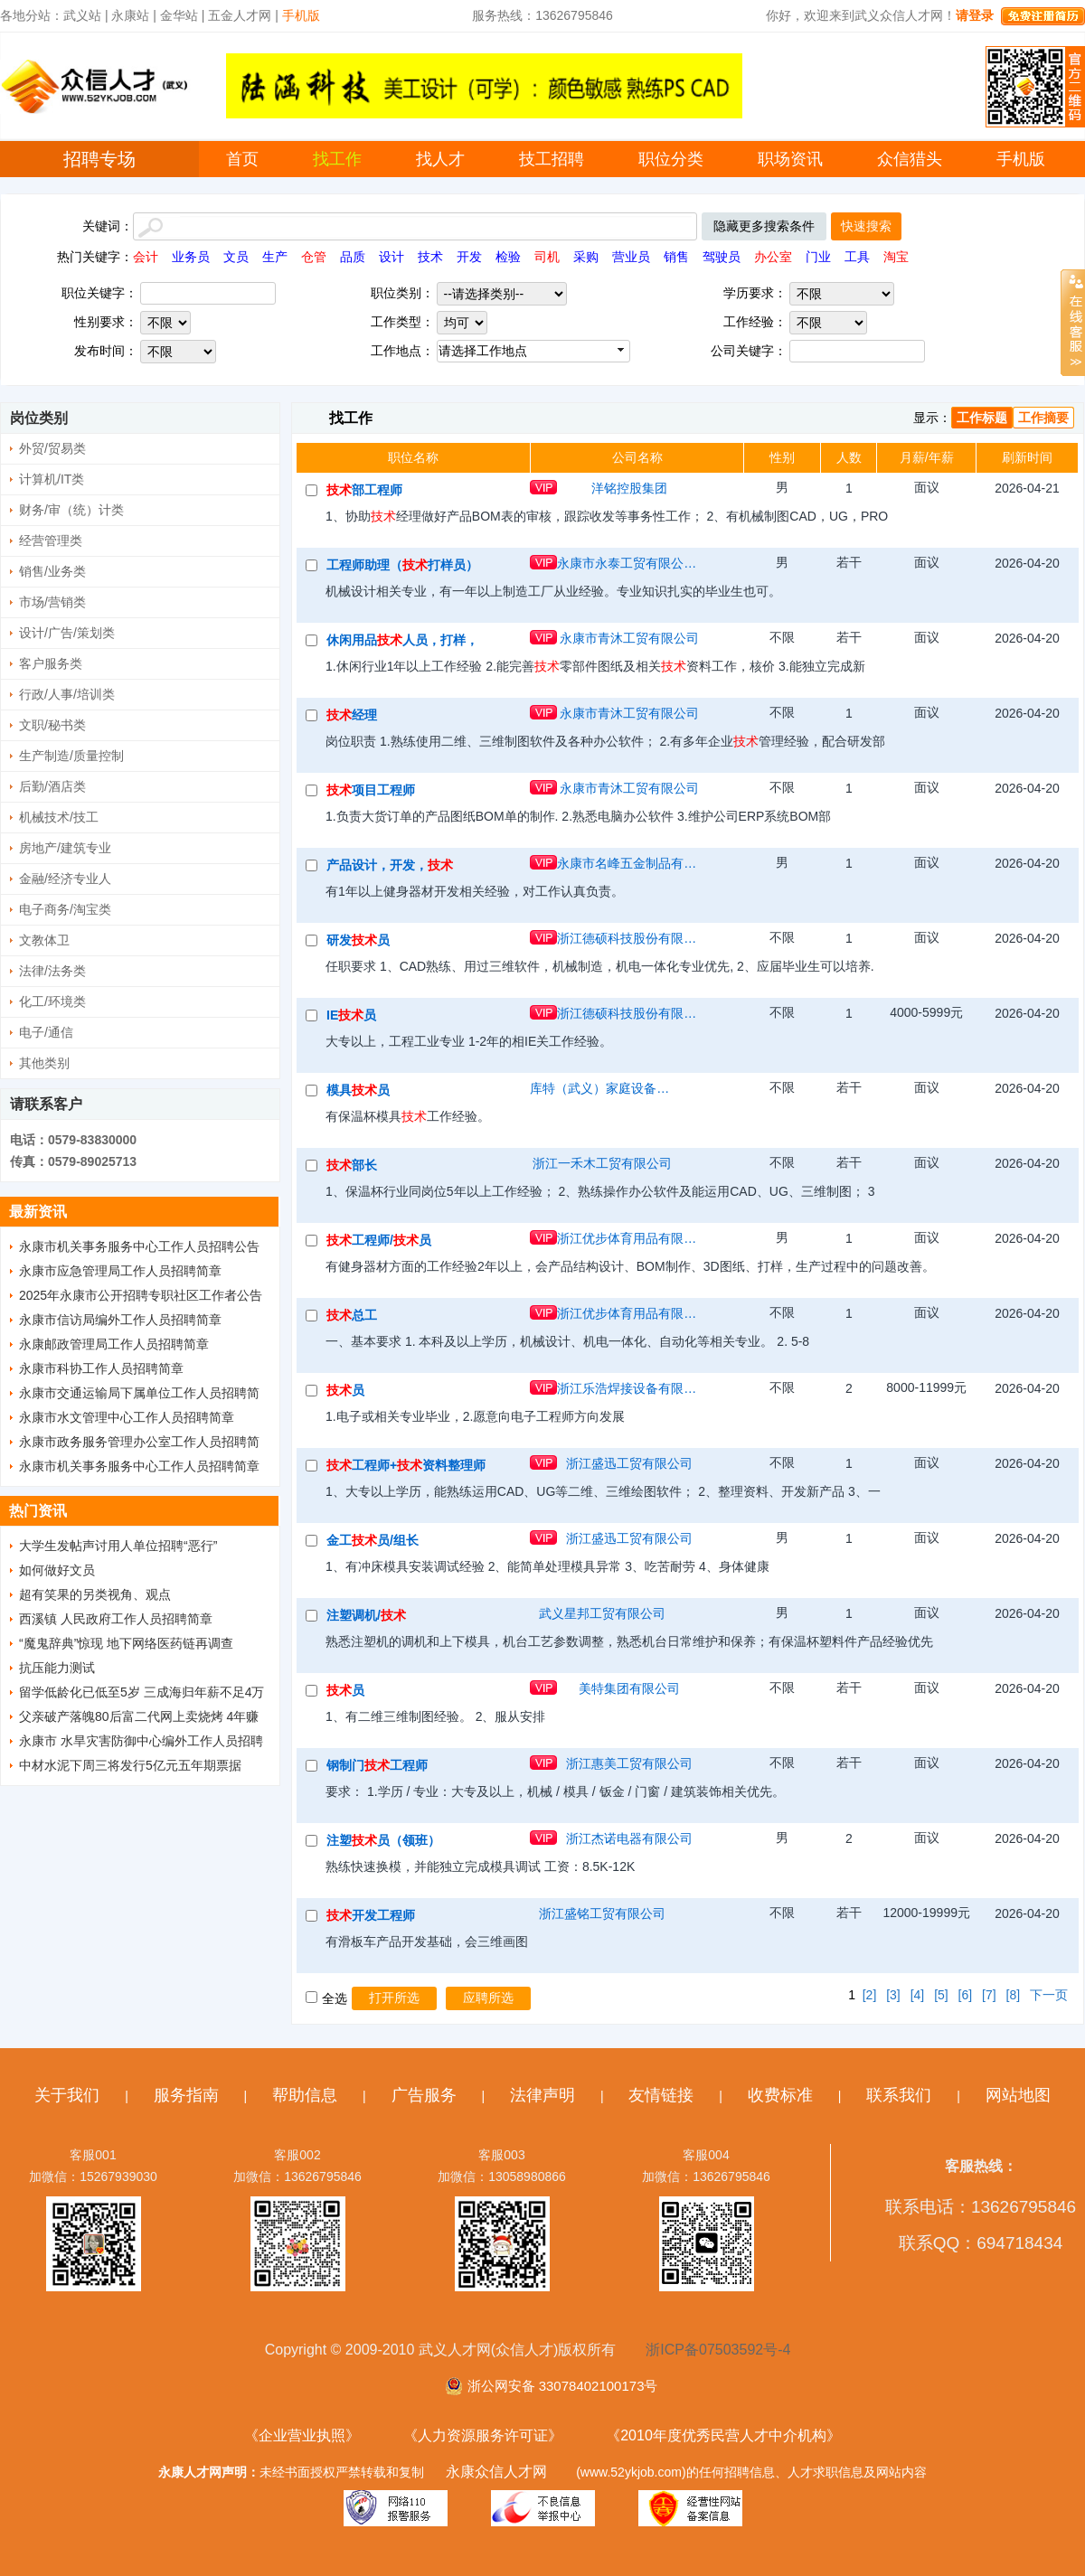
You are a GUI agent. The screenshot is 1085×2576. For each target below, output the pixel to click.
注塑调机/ (366, 1615)
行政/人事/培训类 (67, 694)
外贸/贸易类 (52, 448)
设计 (391, 256)
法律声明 (542, 2095)
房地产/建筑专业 (65, 848)
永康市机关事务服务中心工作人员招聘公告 (139, 1246)
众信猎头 (909, 159)
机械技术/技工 (59, 817)
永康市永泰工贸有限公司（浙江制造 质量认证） (629, 563)
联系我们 (898, 2095)
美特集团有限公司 (629, 1688)
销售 (676, 256)
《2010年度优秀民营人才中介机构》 (723, 2435)
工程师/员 (378, 1240)
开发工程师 (370, 1915)
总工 (351, 1315)
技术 (430, 256)
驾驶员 (722, 256)
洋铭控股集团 (629, 488)
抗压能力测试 (57, 1667)
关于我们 (66, 2095)
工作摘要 (1043, 417)
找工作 (337, 159)
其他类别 (44, 1063)
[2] (870, 1995)
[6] (965, 1995)
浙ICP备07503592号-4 (718, 2349)
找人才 (440, 159)
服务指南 (186, 2095)
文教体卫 (44, 940)
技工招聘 (551, 159)
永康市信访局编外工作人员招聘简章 (120, 1319)
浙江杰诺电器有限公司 (629, 1838)
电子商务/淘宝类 (65, 909)
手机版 (1020, 159)
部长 (351, 1165)
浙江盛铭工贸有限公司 (602, 1913)
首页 (242, 159)
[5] (941, 1995)
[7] (989, 1995)
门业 (818, 256)
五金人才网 (239, 15)
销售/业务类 (52, 571)
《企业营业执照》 (302, 2435)
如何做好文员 (57, 1570)
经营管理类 (50, 540)
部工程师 (364, 490)
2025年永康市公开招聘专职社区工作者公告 (140, 1295)
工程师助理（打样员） (402, 565)
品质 (352, 256)
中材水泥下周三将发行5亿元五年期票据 (130, 1765)
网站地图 (1018, 2095)
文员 (236, 256)
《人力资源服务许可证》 (482, 2435)
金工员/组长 (372, 1540)
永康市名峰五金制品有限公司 (629, 863)
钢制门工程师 (377, 1765)
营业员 (631, 256)
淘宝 (896, 256)
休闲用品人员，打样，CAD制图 (402, 640)
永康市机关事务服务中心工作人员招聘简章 (139, 1466)
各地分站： (31, 15)
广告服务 (424, 2095)
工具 (857, 256)
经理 (351, 715)
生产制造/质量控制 (71, 755)
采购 (586, 256)
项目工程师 (370, 790)
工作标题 (982, 417)
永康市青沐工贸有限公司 (629, 638)
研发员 (358, 940)
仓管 (313, 256)
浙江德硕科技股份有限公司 (629, 938)
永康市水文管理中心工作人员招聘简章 (126, 1417)
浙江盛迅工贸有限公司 (629, 1463)
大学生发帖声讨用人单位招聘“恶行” (118, 1545)
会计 (145, 256)
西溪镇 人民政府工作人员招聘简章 (115, 1619)
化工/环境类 (52, 1001)
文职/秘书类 (52, 725)
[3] (893, 1995)
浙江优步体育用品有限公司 (629, 1238)
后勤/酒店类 (52, 786)
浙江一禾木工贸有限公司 (602, 1163)
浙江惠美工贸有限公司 (629, 1763)
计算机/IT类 (51, 479)
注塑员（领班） (383, 1840)
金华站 (179, 15)
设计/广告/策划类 (67, 632)
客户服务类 (50, 663)
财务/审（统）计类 (71, 510)
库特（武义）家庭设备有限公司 (602, 1088)
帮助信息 (304, 2095)
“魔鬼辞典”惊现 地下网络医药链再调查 (126, 1643)
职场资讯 (790, 159)
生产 (275, 256)
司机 (547, 256)
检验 (508, 256)
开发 (469, 256)
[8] (1013, 1995)
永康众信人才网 (496, 2471)
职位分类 (670, 159)
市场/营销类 (52, 602)
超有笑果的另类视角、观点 (95, 1594)
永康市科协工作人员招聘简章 (101, 1368)
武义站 (82, 15)
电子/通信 (46, 1032)
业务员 (191, 256)
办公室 (773, 256)
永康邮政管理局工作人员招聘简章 (114, 1344)
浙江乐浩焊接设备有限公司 (629, 1388)
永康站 (130, 15)
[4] (917, 1995)
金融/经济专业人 (65, 878)
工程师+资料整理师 (406, 1465)
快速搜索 (866, 226)
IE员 (351, 1015)
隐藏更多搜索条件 (764, 226)
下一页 (1049, 1995)
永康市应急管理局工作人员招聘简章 (120, 1271)
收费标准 (780, 2095)
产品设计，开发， (389, 865)
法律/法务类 (52, 971)
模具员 (358, 1090)
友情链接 (660, 2095)
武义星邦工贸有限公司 (602, 1613)
